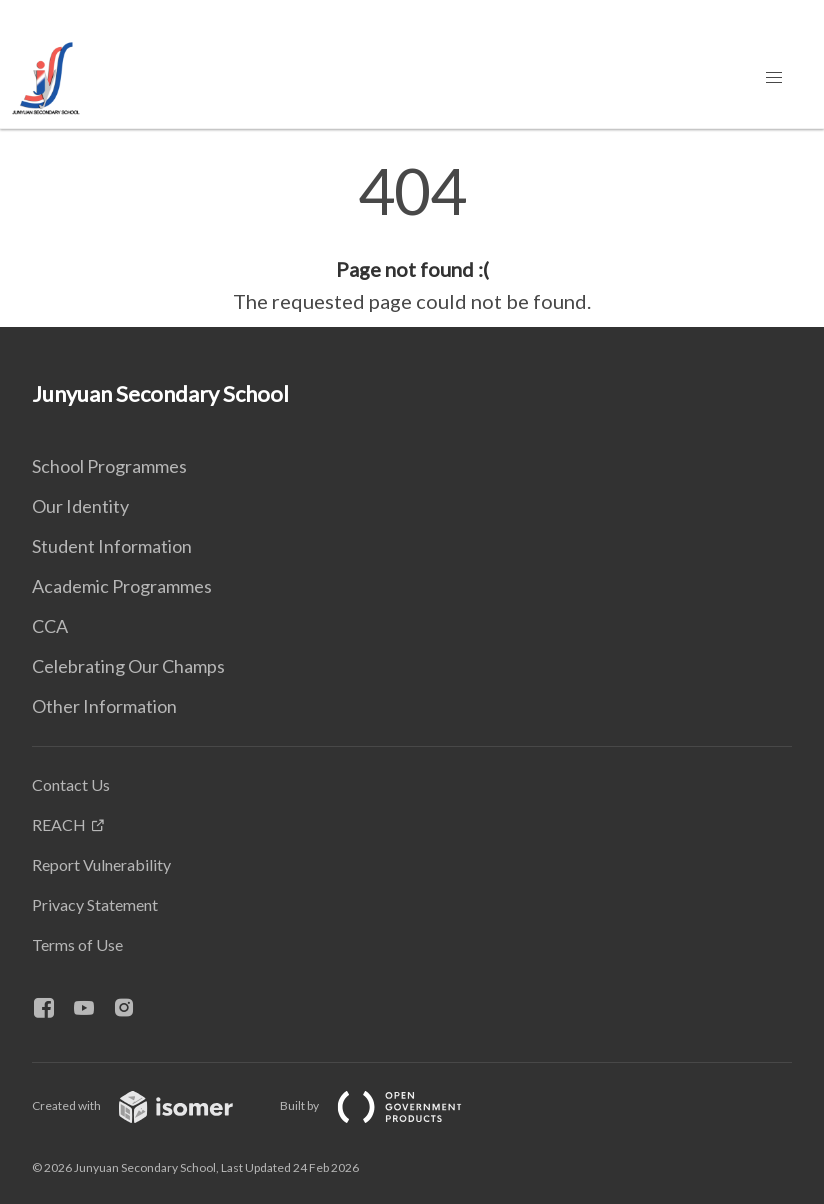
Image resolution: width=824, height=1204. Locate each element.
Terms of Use (77, 944)
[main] (412, 238)
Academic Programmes (122, 586)
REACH (59, 824)
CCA (50, 626)
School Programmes (109, 466)
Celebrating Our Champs (128, 666)
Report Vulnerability (101, 864)
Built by (387, 1105)
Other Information (104, 706)
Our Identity (80, 506)
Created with (148, 1105)
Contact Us (71, 784)
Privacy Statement (95, 904)
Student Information (112, 546)
